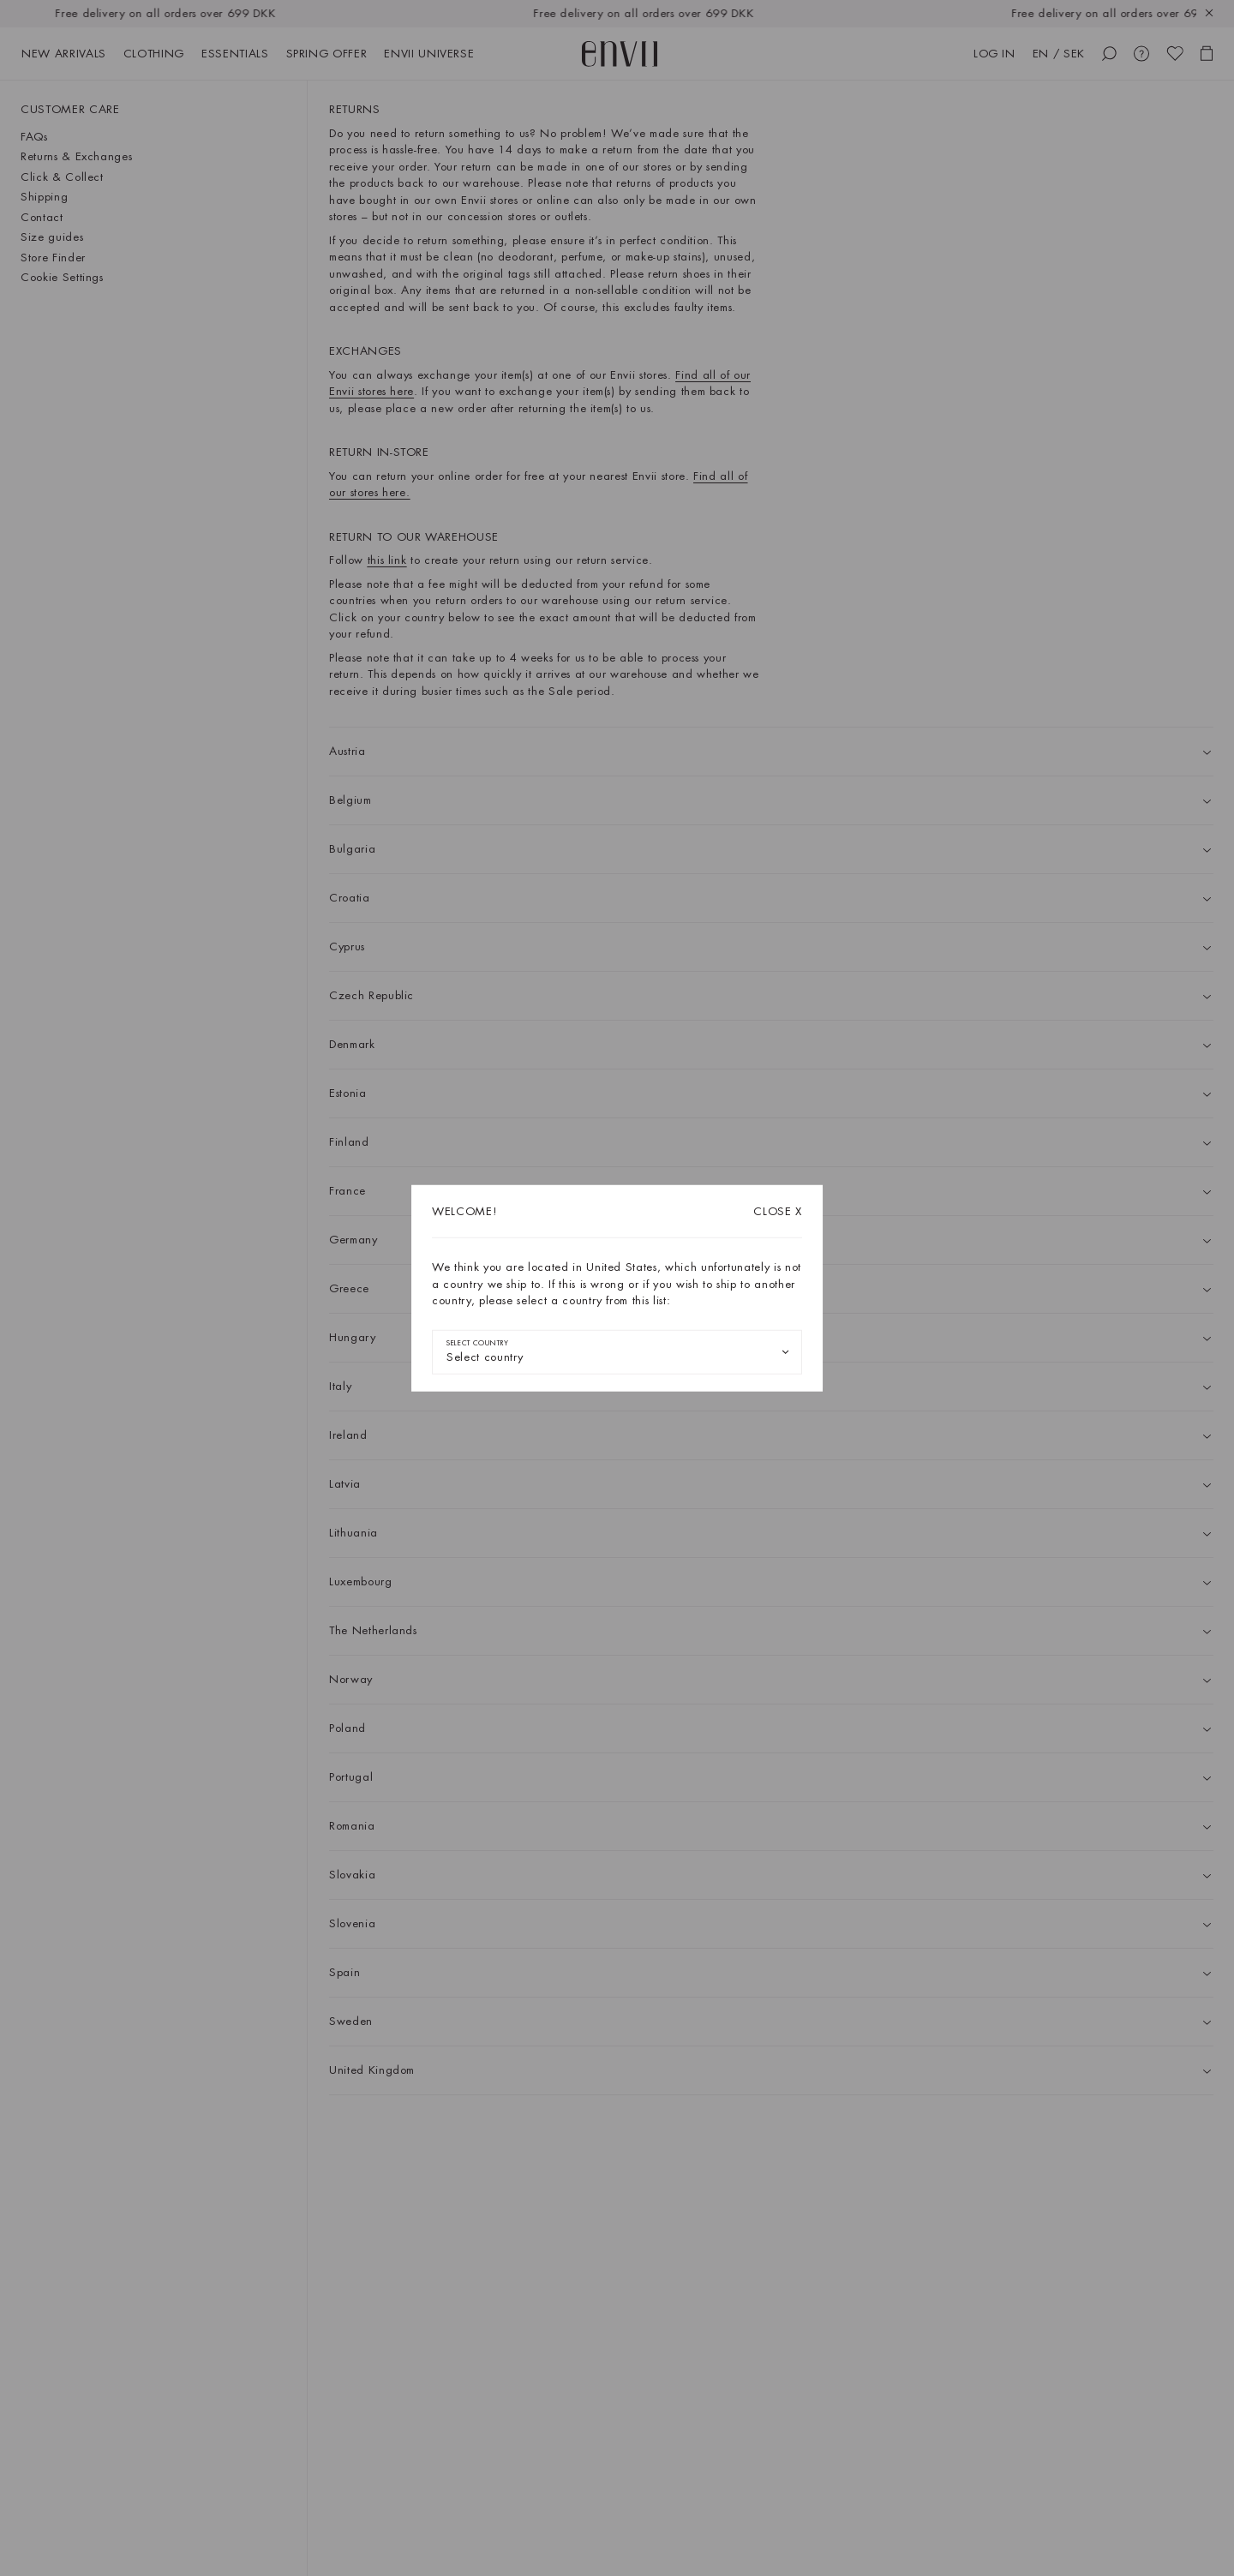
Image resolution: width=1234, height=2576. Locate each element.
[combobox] (617, 1351)
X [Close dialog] (777, 1211)
